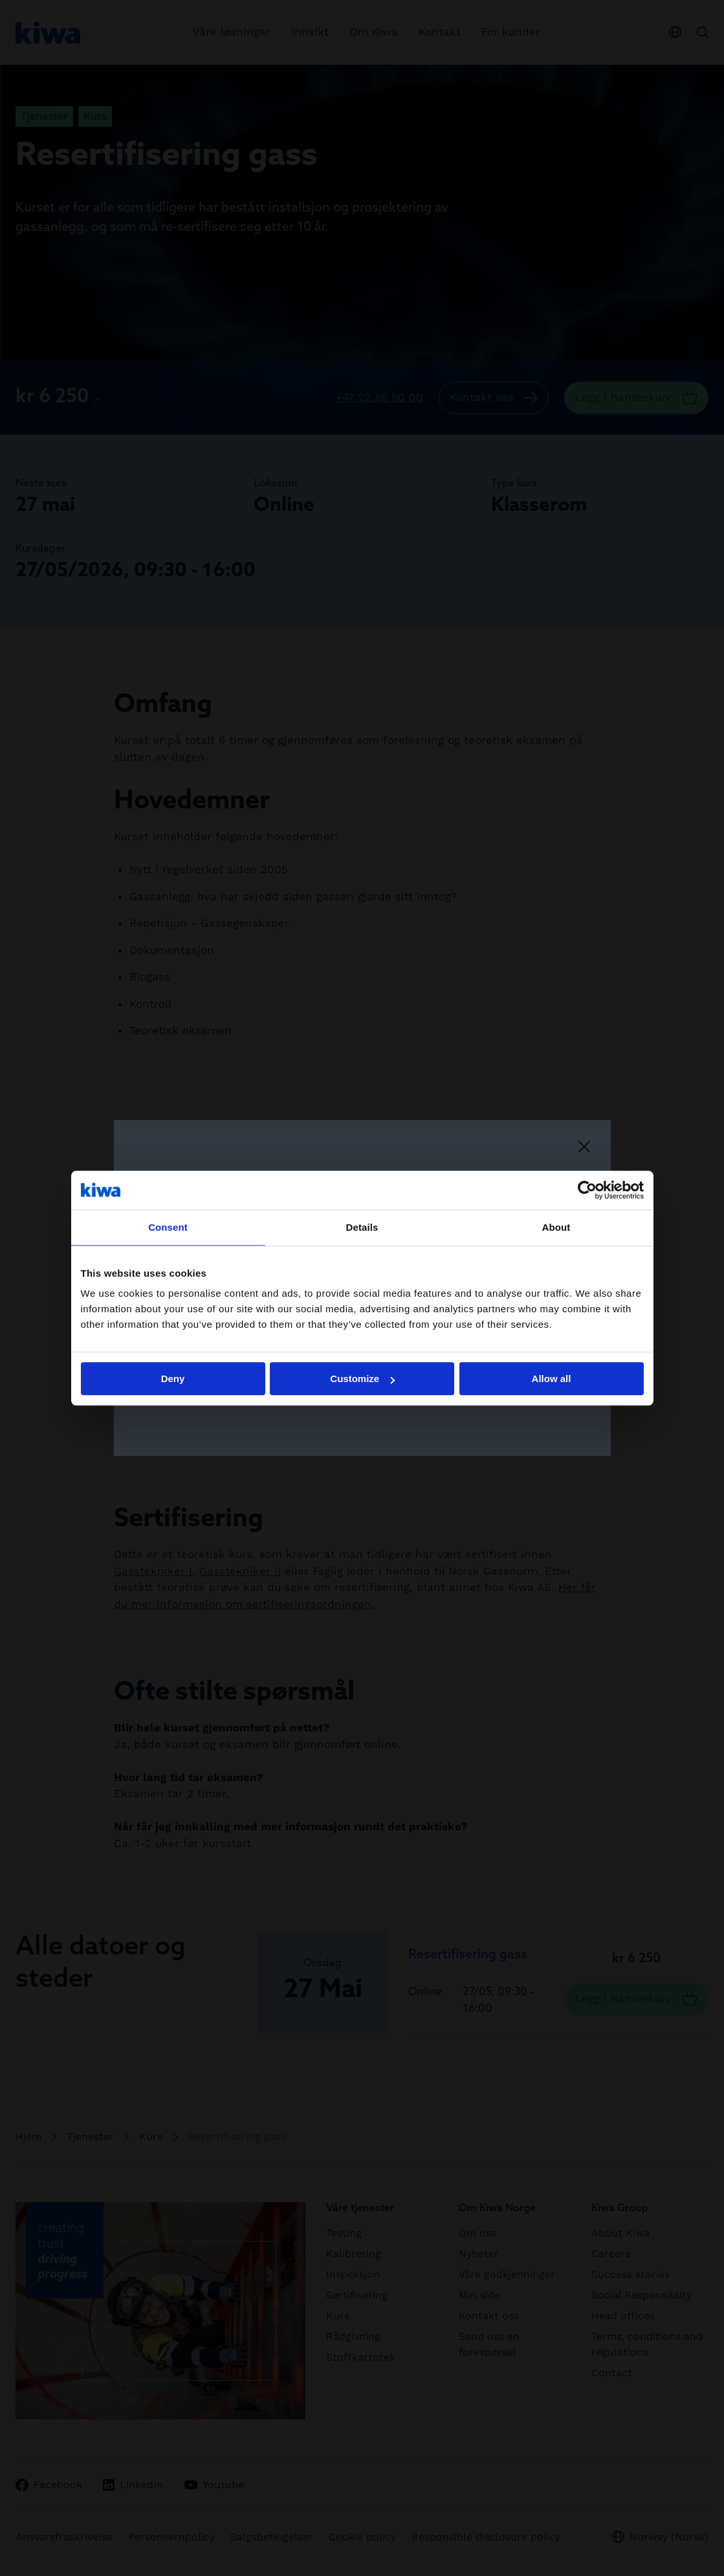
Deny (173, 1378)
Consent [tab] (168, 1227)
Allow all (551, 1378)
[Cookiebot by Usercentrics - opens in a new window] (587, 1190)
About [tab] (556, 1227)
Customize (362, 1378)
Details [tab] (362, 1227)
